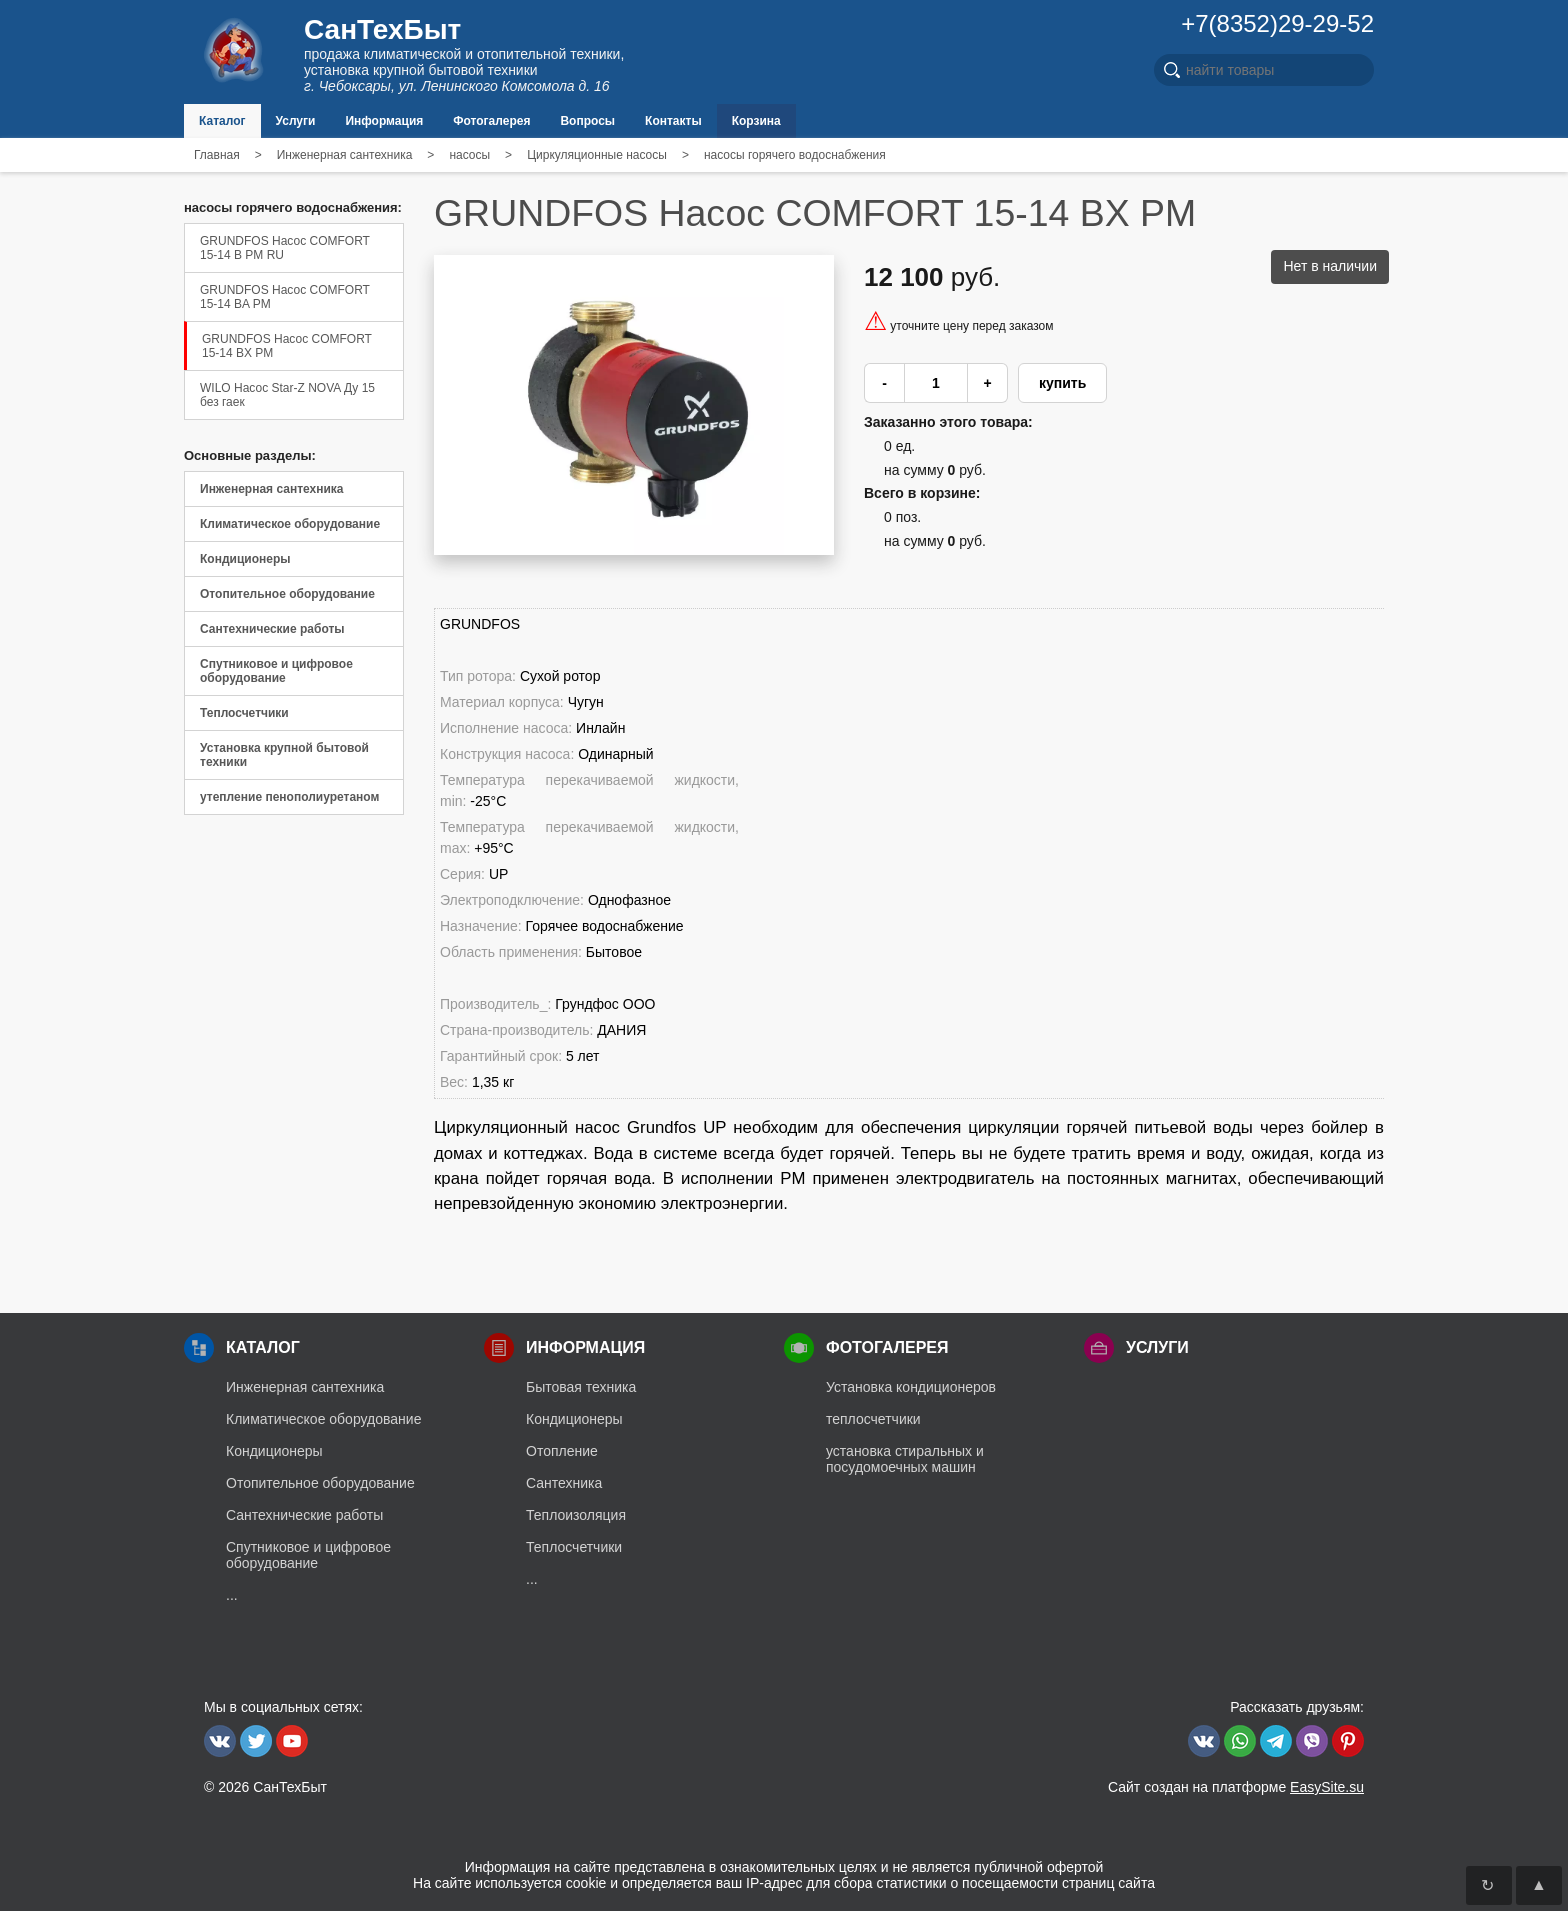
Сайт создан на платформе (1236, 1787)
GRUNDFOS (480, 624)
